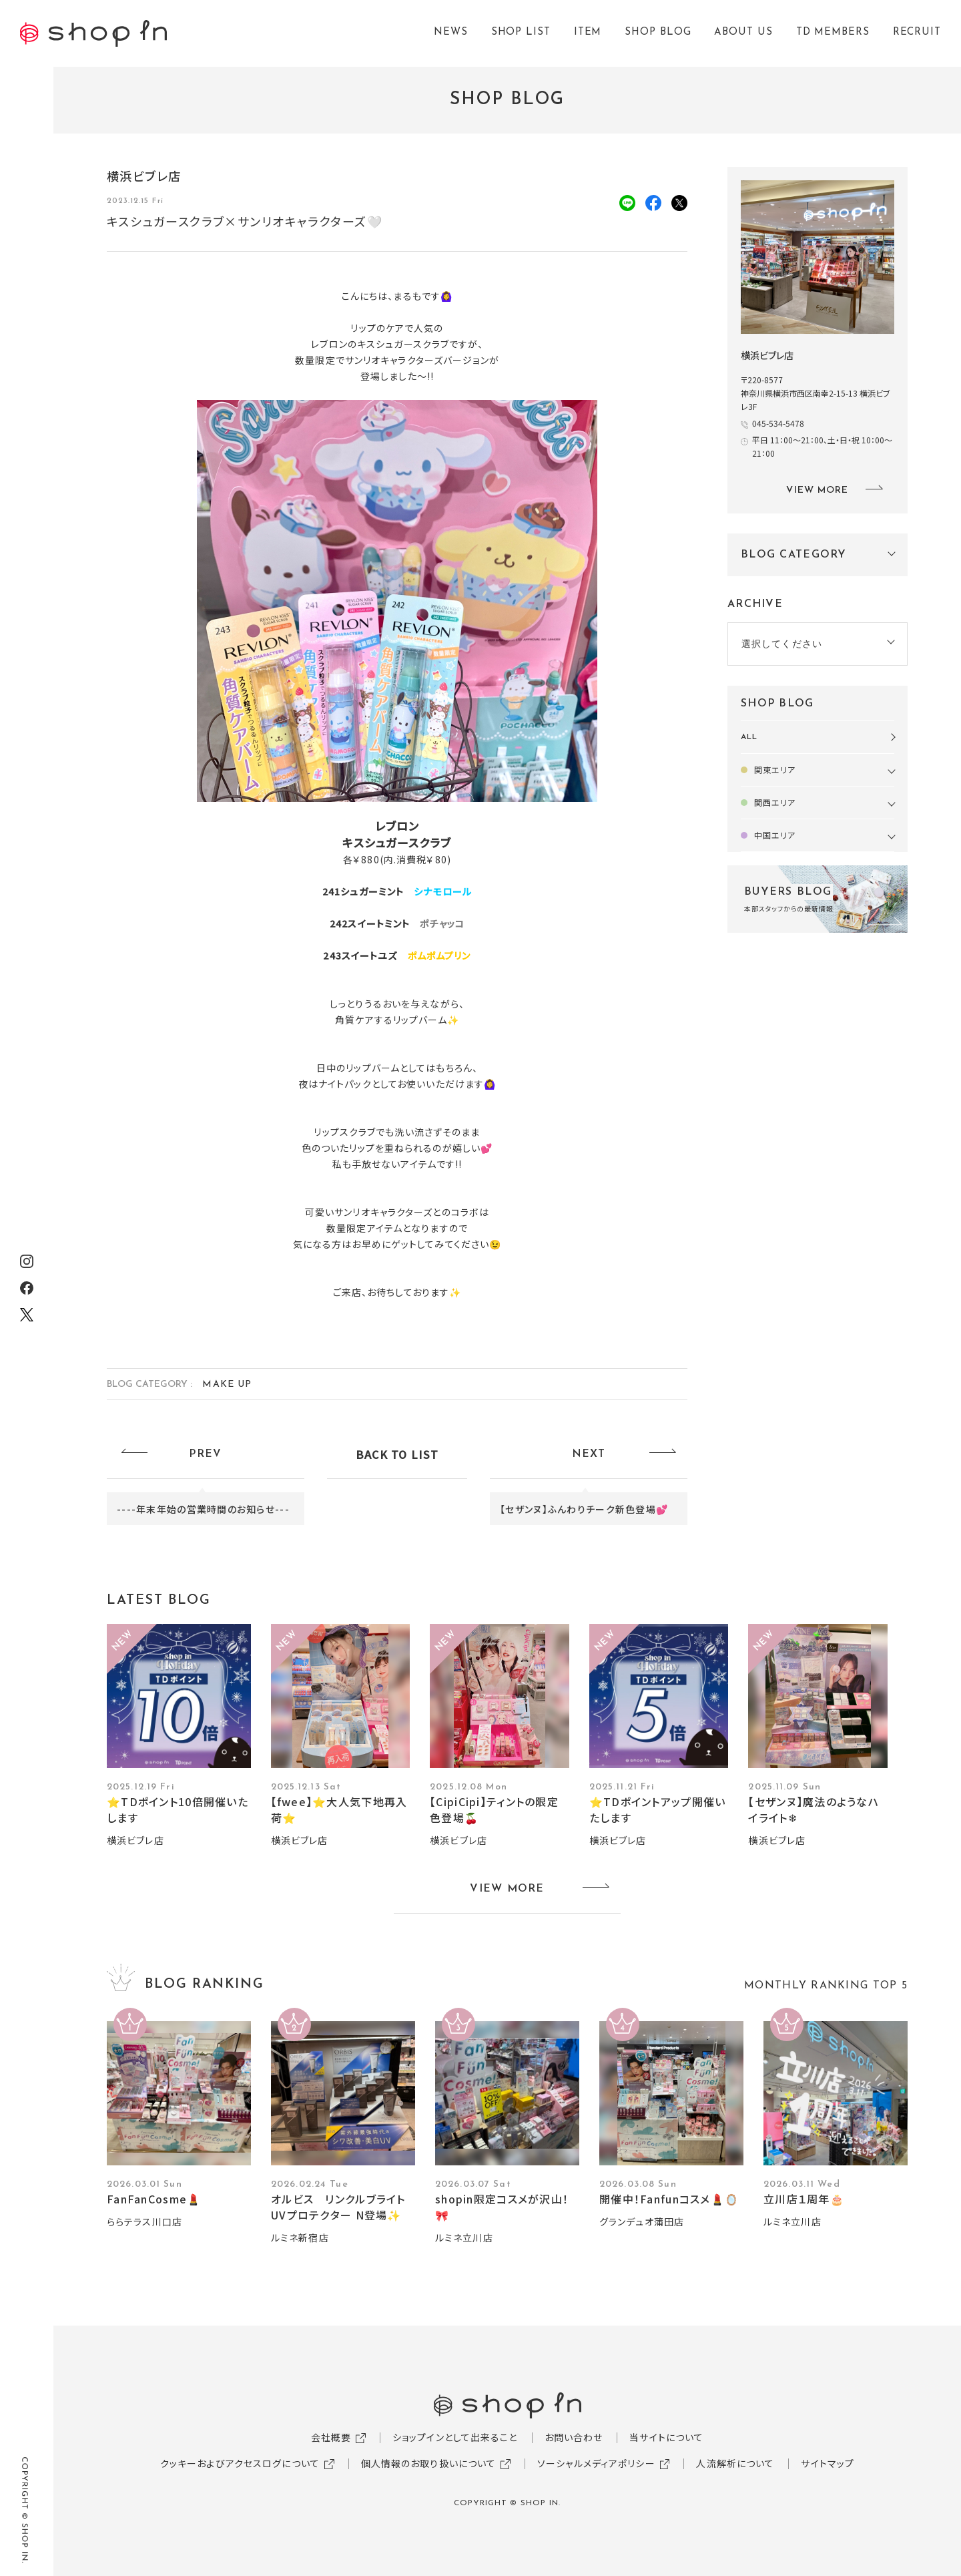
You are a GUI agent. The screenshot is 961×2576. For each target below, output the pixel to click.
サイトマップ (827, 2463)
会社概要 (331, 2437)
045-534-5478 (778, 423)
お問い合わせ (574, 2437)
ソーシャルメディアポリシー (596, 2463)
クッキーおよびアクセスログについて (240, 2463)
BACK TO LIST (397, 1454)
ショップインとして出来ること (455, 2437)
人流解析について (735, 2463)
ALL (749, 737)
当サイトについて (666, 2437)
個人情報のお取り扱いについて (429, 2463)
